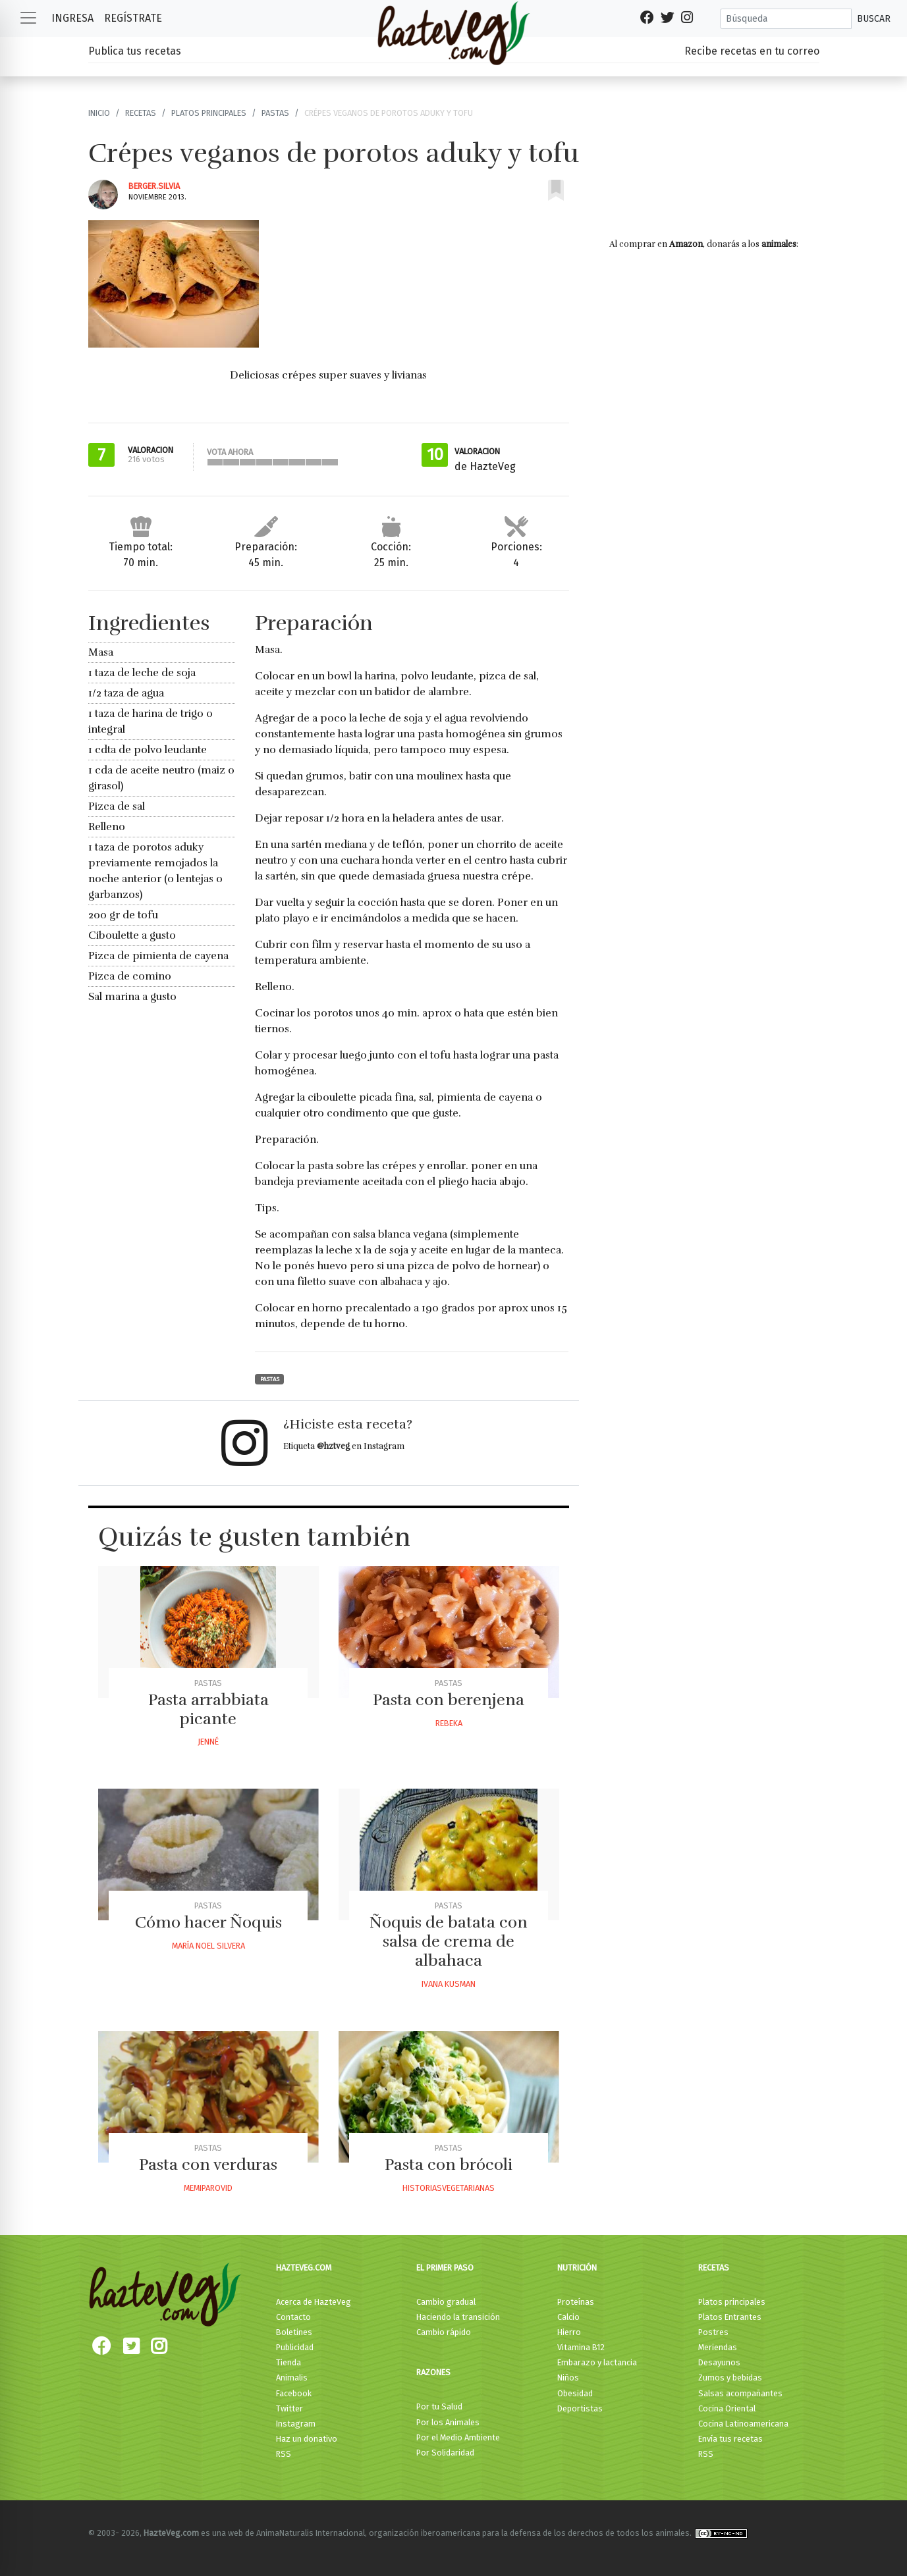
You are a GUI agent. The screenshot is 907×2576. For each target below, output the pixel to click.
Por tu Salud (439, 2406)
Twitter (289, 2408)
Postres (713, 2332)
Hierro (569, 2332)
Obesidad (575, 2393)
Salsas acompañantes (740, 2393)
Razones (433, 2372)
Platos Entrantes (729, 2317)
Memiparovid (208, 2188)
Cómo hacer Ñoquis (208, 1922)
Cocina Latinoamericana (743, 2424)
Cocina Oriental (727, 2408)
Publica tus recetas (134, 51)
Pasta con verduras (208, 2164)
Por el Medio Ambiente (458, 2437)
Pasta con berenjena (448, 1700)
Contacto (293, 2317)
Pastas (275, 113)
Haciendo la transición (458, 2317)
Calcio (568, 2317)
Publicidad (295, 2347)
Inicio (99, 113)
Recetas (140, 113)
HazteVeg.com (303, 2268)
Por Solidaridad (445, 2453)
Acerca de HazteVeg (313, 2302)
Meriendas (717, 2347)
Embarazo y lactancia (597, 2362)
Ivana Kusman (449, 1984)
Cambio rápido (443, 2332)
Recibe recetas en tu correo (751, 51)
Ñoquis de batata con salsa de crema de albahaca (449, 1941)
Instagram (296, 2424)
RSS (283, 2454)
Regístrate (133, 18)
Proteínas (575, 2302)
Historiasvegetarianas (448, 2188)
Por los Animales (448, 2422)
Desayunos (719, 2362)
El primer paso (445, 2268)
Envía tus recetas (730, 2439)
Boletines (294, 2332)
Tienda (288, 2362)
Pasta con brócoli (448, 2164)
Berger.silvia (154, 186)
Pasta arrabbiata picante (208, 1709)
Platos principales (208, 113)
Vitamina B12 (581, 2347)
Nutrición (577, 2268)
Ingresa (72, 18)
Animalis (292, 2377)
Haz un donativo (306, 2439)
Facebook (294, 2393)
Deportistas (580, 2408)
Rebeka (448, 1723)
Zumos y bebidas (730, 2377)
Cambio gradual (446, 2302)
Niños (568, 2377)
